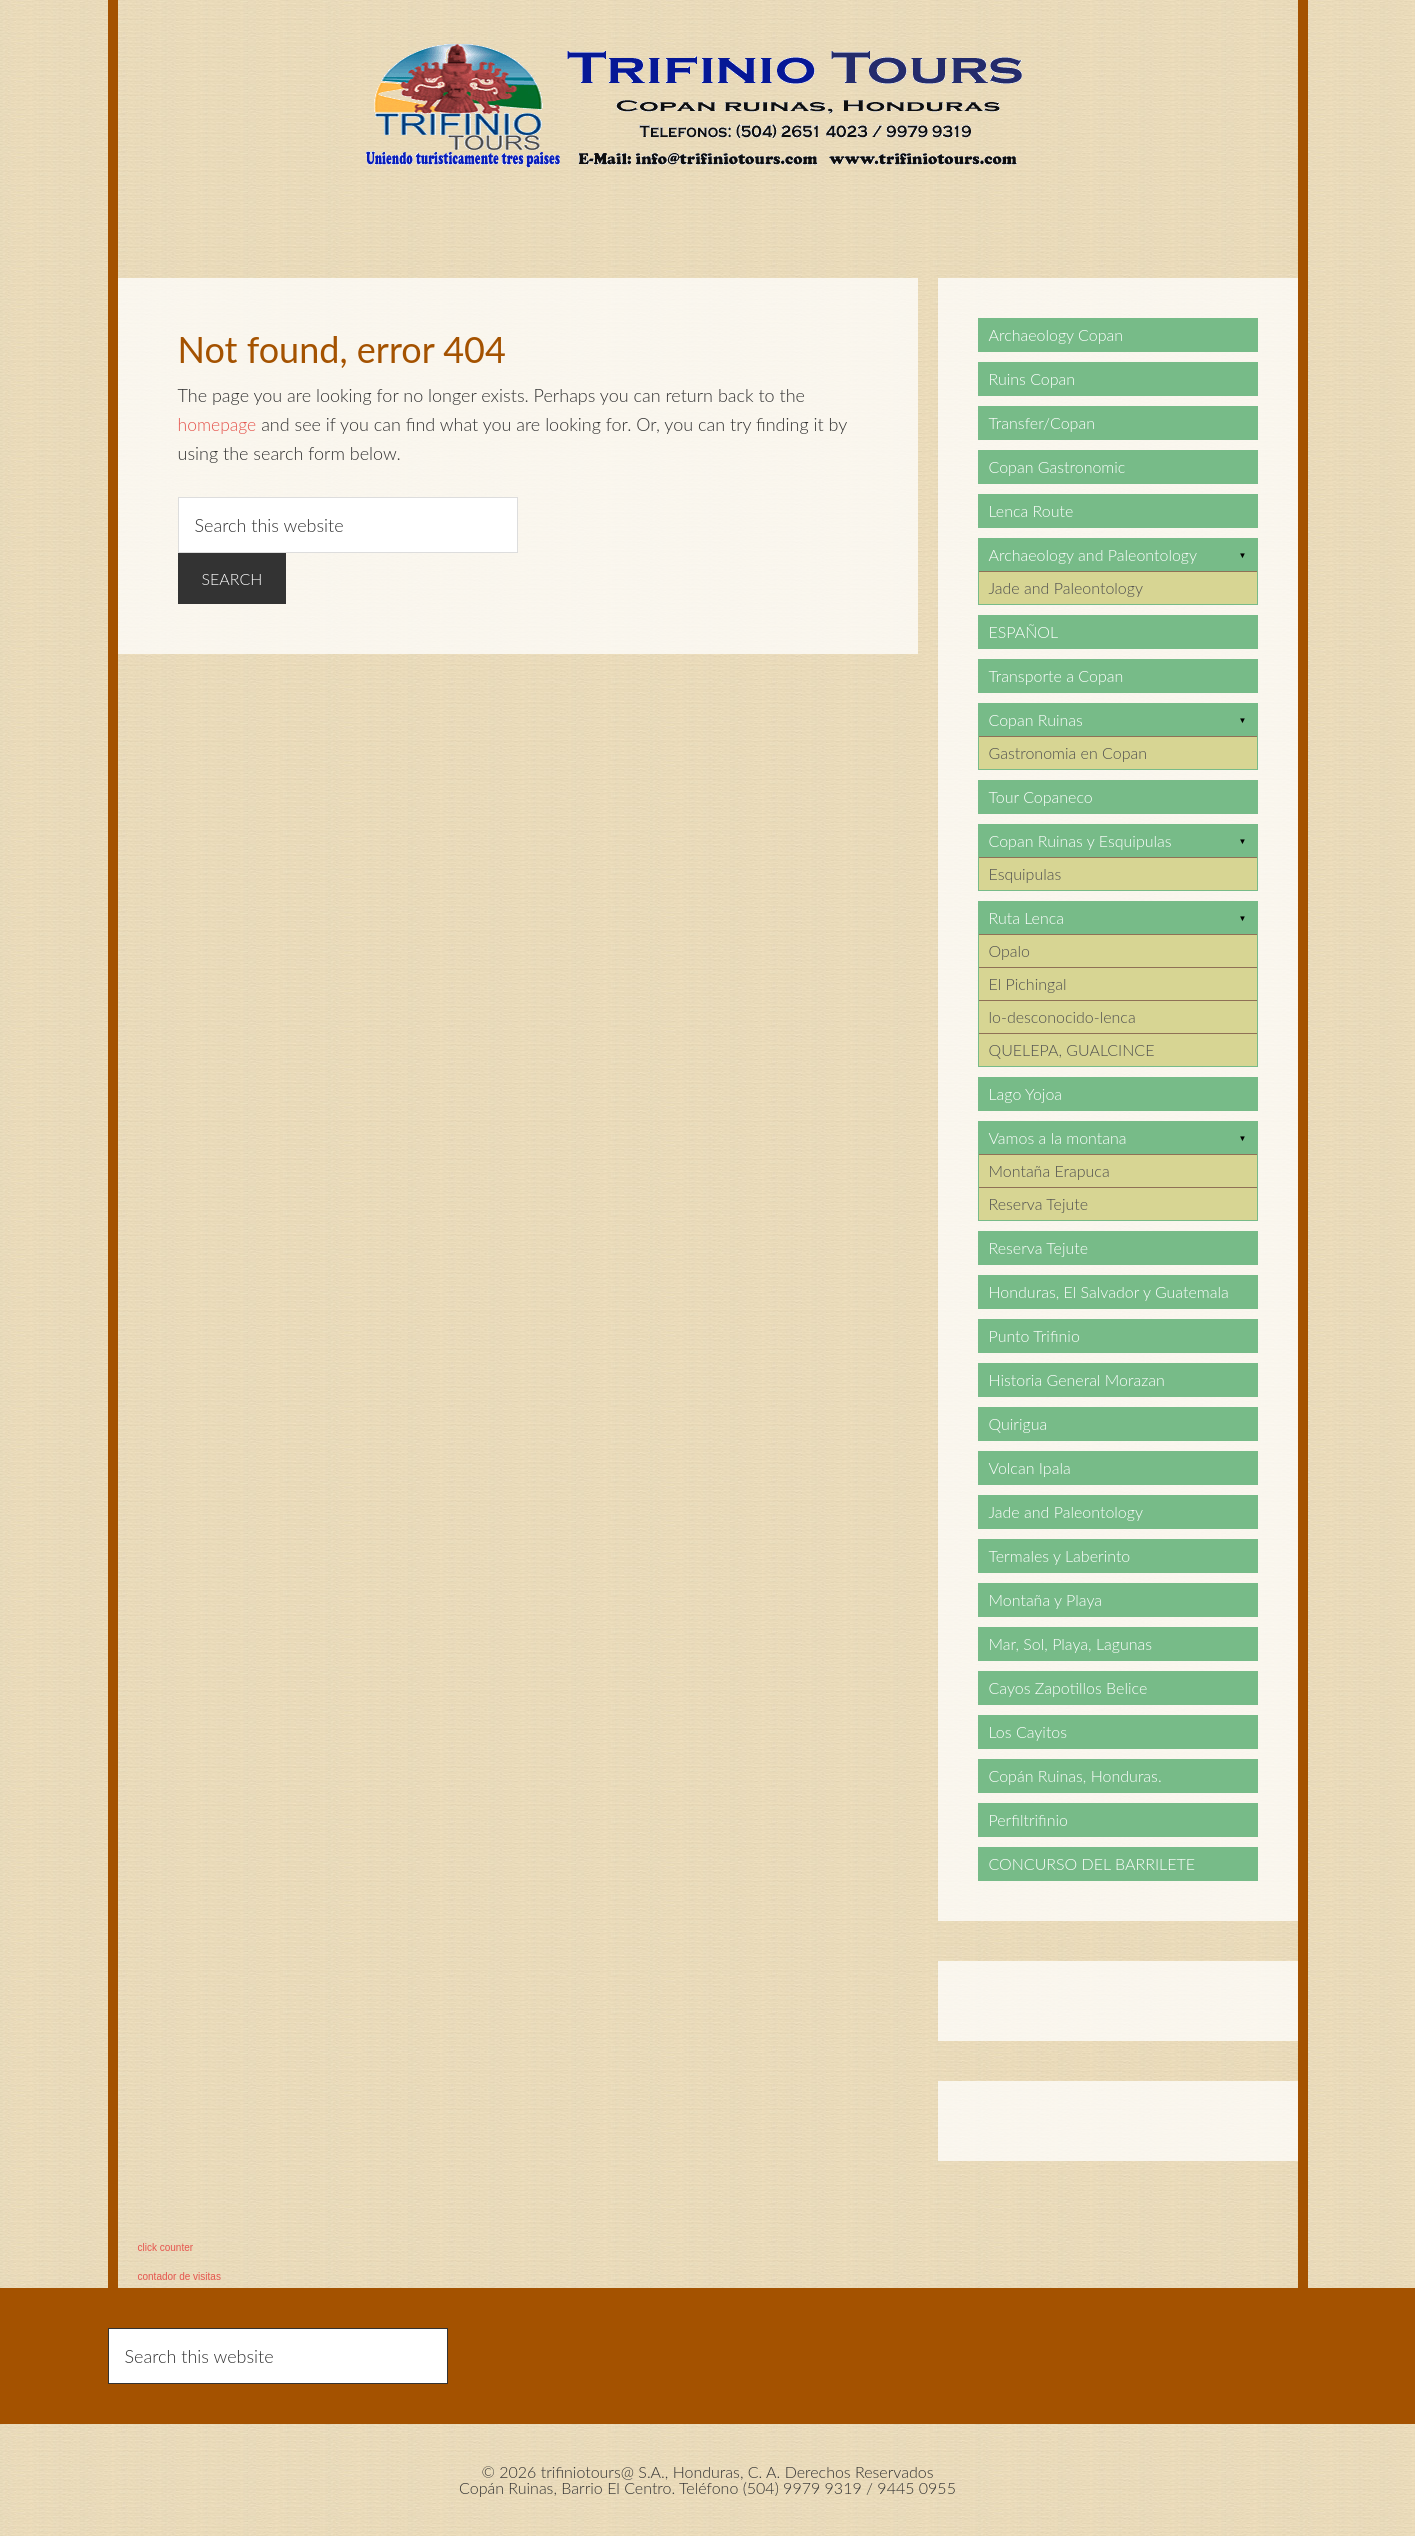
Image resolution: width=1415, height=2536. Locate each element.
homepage (218, 424)
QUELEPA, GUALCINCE (1072, 1049)
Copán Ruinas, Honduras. (1075, 1775)
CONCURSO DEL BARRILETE (1092, 1863)
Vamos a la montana (1058, 1137)
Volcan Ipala (1030, 1467)
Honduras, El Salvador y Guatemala (1109, 1291)
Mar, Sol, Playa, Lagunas (1071, 1643)
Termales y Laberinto (1060, 1555)
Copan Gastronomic (1057, 466)
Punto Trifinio (1034, 1335)
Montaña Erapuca (1049, 1170)
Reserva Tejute (1039, 1203)
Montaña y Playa (1046, 1599)
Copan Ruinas (1036, 719)
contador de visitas (179, 2276)
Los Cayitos (1028, 1731)
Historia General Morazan (1077, 1379)
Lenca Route (1031, 510)
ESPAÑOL (1024, 631)
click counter (166, 2247)
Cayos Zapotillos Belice (1068, 1687)
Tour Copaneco (1041, 796)
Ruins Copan (1032, 378)
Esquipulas (1025, 873)
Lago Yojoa (1026, 1093)
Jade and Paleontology (1066, 587)
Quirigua (1018, 1423)
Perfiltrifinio (1029, 1819)
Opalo (1010, 950)
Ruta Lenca (1026, 917)
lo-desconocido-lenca (1062, 1016)
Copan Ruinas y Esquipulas (1080, 840)
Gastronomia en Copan (1068, 752)
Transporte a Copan (1056, 675)
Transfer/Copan (1042, 422)
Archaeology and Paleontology (1093, 554)
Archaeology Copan (1056, 334)
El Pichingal (1028, 983)
